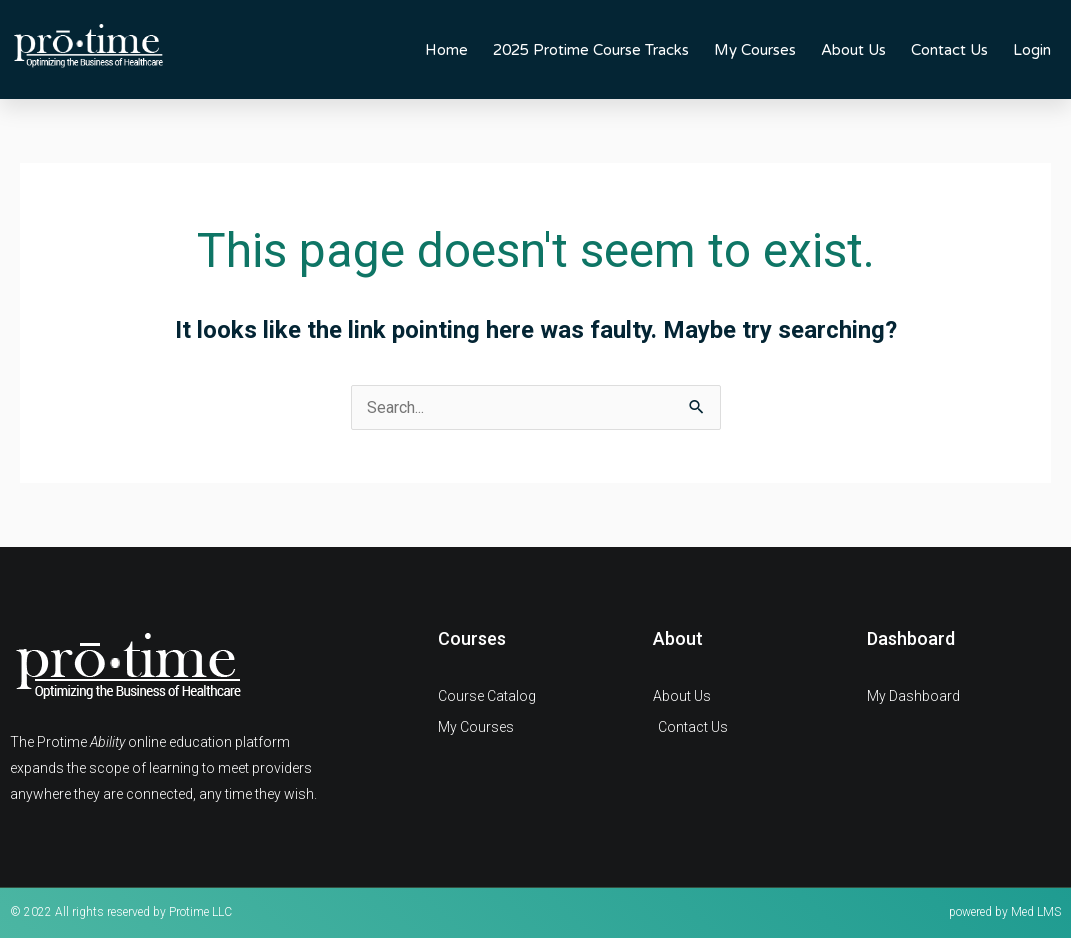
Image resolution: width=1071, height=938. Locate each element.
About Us (853, 50)
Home (446, 50)
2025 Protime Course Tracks (591, 50)
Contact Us (949, 50)
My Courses (755, 50)
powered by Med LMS (1005, 912)
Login (1032, 50)
